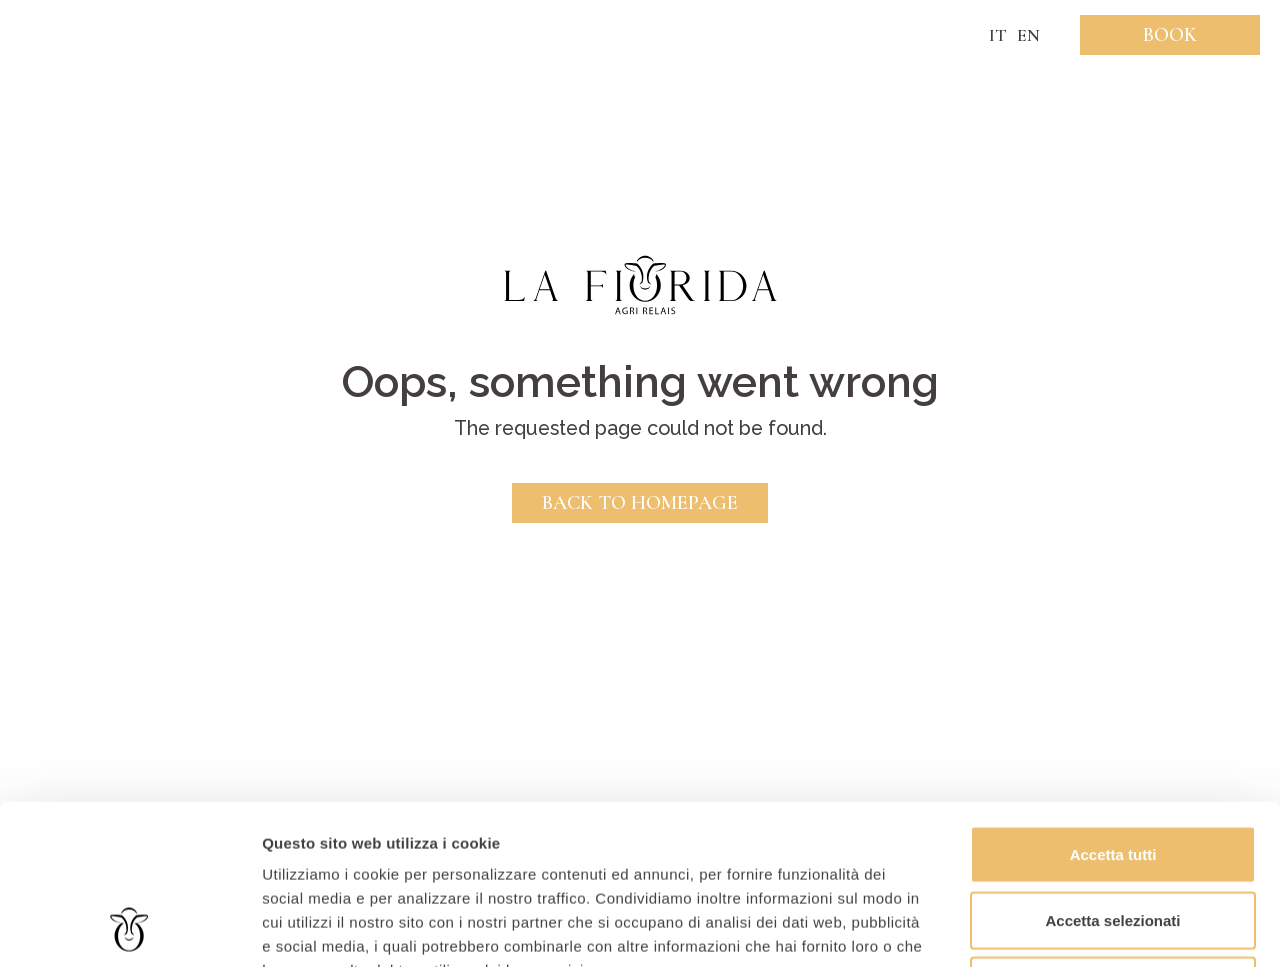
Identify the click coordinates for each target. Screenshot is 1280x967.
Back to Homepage (640, 503)
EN (1028, 35)
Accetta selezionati (1112, 770)
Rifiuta (1113, 835)
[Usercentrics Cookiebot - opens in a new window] (129, 928)
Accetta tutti (1113, 704)
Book (1170, 35)
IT (998, 35)
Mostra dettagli (1052, 927)
